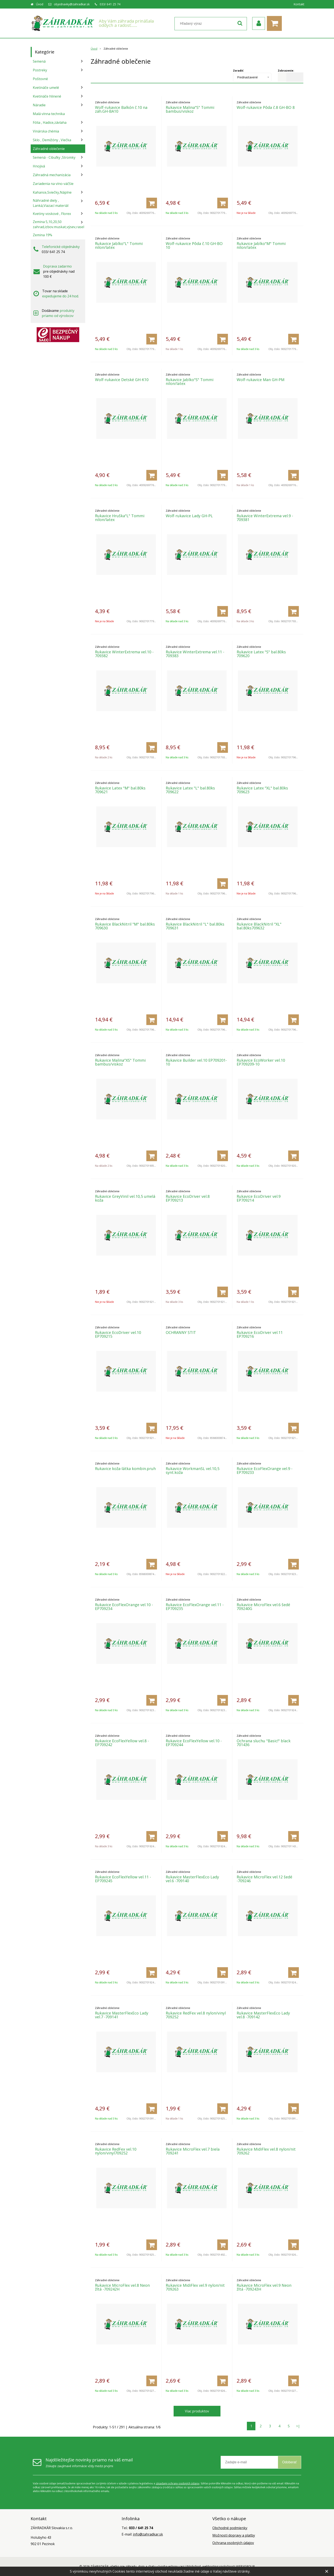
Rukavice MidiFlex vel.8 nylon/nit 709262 (266, 2151)
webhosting (210, 2566)
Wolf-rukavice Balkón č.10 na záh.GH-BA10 (121, 109)
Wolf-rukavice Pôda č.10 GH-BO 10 (194, 245)
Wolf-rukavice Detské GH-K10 (121, 379)
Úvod (39, 4)
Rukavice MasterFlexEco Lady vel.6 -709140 (192, 1878)
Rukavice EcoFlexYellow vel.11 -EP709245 (123, 1878)
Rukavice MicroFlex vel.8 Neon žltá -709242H (122, 2287)
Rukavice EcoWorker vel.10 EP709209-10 (261, 1062)
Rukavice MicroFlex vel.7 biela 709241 (193, 2151)
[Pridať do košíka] (151, 203)
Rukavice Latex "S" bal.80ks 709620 (261, 653)
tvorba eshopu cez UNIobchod (179, 2566)
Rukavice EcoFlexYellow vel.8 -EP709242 (122, 1742)
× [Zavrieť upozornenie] (327, 2571)
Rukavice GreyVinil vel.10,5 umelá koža (125, 1198)
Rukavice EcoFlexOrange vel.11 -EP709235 (195, 1606)
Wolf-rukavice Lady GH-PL (189, 515)
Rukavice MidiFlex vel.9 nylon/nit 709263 (195, 2287)
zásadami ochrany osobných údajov (177, 2483)
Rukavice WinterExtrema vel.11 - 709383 (195, 653)
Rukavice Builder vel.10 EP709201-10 (196, 1062)
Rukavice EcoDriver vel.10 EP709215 (118, 1334)
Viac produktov (197, 2411)
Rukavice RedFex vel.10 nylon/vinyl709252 (115, 2151)
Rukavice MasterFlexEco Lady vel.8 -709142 (263, 2014)
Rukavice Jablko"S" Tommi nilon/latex (189, 381)
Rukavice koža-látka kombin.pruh (125, 1468)
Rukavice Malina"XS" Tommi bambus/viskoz (120, 1062)
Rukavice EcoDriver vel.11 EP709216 (260, 1334)
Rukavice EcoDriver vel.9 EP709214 (259, 1198)
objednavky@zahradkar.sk (72, 4)
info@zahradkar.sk (148, 2534)
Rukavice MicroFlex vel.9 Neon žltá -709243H (264, 2287)
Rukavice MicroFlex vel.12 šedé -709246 (264, 1878)
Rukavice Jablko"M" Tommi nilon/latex (261, 245)
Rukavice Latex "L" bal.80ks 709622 (190, 789)
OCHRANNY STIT (181, 1332)
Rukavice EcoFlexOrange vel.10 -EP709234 (124, 1606)
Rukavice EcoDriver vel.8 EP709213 (188, 1198)
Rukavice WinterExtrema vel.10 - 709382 (124, 653)
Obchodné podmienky (229, 2528)
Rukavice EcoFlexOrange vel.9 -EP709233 (264, 1470)
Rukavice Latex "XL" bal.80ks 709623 (262, 789)
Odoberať (289, 2462)
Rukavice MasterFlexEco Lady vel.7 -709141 (121, 2014)
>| (298, 2426)
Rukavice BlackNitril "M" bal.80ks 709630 (125, 926)
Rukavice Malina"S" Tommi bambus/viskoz (190, 109)
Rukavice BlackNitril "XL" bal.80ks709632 (259, 926)
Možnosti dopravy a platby (233, 2535)
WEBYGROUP (245, 2566)
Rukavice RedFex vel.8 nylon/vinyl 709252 (196, 2014)
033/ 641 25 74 (110, 4)
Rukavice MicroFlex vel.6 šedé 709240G (263, 1606)
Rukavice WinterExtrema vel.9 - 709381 (265, 517)
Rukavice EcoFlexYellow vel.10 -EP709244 (194, 1742)
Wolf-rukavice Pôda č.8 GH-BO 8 (266, 107)
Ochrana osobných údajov (233, 2542)
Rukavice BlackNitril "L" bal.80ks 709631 (195, 926)
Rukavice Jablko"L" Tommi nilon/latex (119, 245)
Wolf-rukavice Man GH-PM (260, 379)
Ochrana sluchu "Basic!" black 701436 (264, 1742)
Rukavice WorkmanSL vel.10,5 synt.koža (192, 1470)
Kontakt (299, 4)
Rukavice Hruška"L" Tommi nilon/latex (119, 517)
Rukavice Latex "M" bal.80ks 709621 (120, 789)
